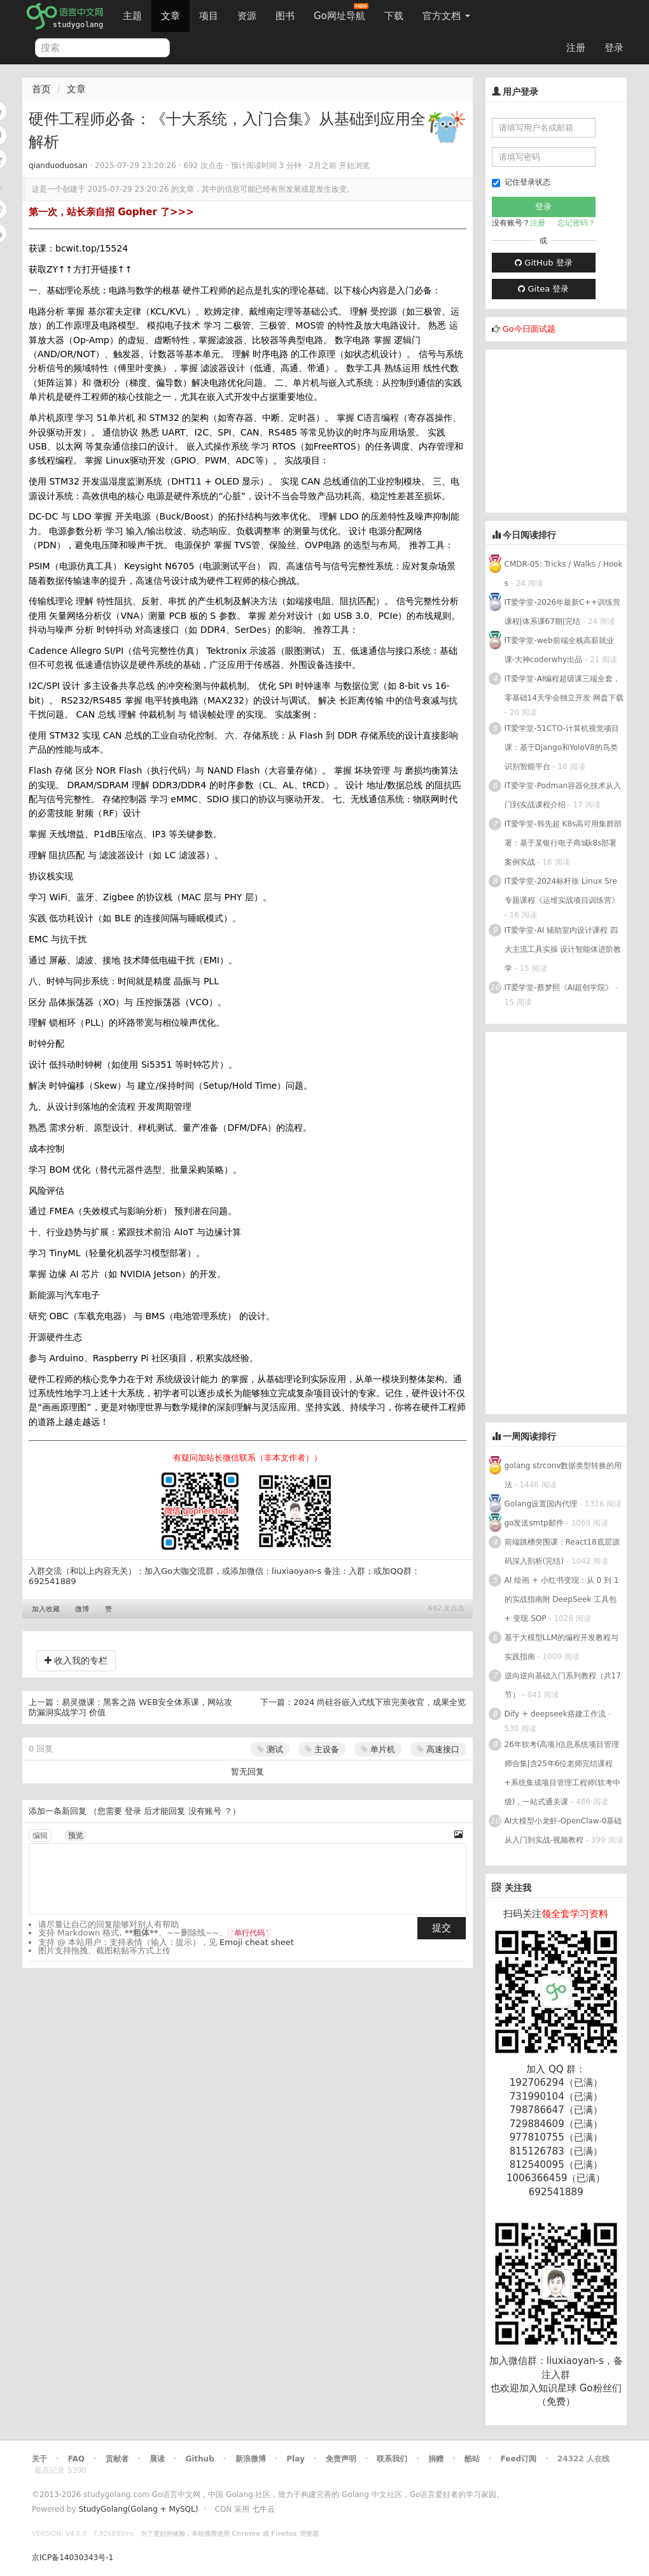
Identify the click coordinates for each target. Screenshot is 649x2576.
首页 (41, 89)
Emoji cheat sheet (257, 1942)
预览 (75, 1835)
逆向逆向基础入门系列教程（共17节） (563, 1685)
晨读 (157, 2458)
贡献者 (117, 2458)
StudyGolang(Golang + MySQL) (138, 2509)
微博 (82, 1609)
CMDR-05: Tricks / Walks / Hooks (564, 574)
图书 (285, 16)
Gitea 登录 (543, 289)
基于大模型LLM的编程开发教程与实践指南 (562, 1647)
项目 (208, 16)
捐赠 (435, 2458)
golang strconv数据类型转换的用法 (563, 1475)
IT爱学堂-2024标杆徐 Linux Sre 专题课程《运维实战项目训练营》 (562, 891)
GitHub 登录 (543, 262)
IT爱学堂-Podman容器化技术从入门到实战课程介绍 (563, 795)
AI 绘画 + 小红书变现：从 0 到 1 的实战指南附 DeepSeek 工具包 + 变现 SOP (562, 1599)
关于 (39, 2458)
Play (295, 2458)
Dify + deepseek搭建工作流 (555, 1713)
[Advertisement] (567, 429)
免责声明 (341, 2458)
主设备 (322, 1749)
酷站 (472, 2458)
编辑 (40, 1835)
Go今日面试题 (529, 329)
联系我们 (392, 2458)
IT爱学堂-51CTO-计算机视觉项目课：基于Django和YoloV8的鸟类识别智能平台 (562, 747)
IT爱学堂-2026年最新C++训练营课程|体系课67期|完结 (562, 612)
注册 (575, 47)
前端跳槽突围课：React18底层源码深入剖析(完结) (562, 1552)
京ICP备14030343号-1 (72, 2557)
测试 (270, 1749)
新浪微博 (250, 2458)
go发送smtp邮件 (534, 1522)
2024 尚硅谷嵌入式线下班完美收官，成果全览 (379, 1702)
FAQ (76, 2458)
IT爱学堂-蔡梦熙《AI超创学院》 (559, 987)
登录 (614, 47)
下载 (393, 16)
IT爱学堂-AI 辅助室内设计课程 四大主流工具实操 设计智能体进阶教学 (563, 949)
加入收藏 (46, 1609)
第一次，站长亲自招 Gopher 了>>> (111, 212)
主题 (132, 16)
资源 (246, 16)
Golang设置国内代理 (541, 1503)
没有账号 (204, 1811)
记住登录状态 (521, 182)
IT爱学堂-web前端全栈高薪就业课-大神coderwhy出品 (559, 650)
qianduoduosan (58, 165)
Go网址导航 (341, 12)
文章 (170, 16)
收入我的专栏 (76, 1660)
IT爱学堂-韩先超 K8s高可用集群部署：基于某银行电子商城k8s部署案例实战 (563, 843)
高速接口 (438, 1749)
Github (199, 2458)
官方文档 (446, 16)
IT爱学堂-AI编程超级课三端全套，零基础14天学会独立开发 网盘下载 (564, 688)
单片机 (378, 1749)
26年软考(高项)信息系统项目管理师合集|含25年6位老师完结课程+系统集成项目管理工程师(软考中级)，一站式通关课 (563, 1773)
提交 (441, 1928)
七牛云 (263, 2509)
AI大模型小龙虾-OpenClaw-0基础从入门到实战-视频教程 (563, 1830)
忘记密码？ (576, 222)
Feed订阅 (519, 2458)
